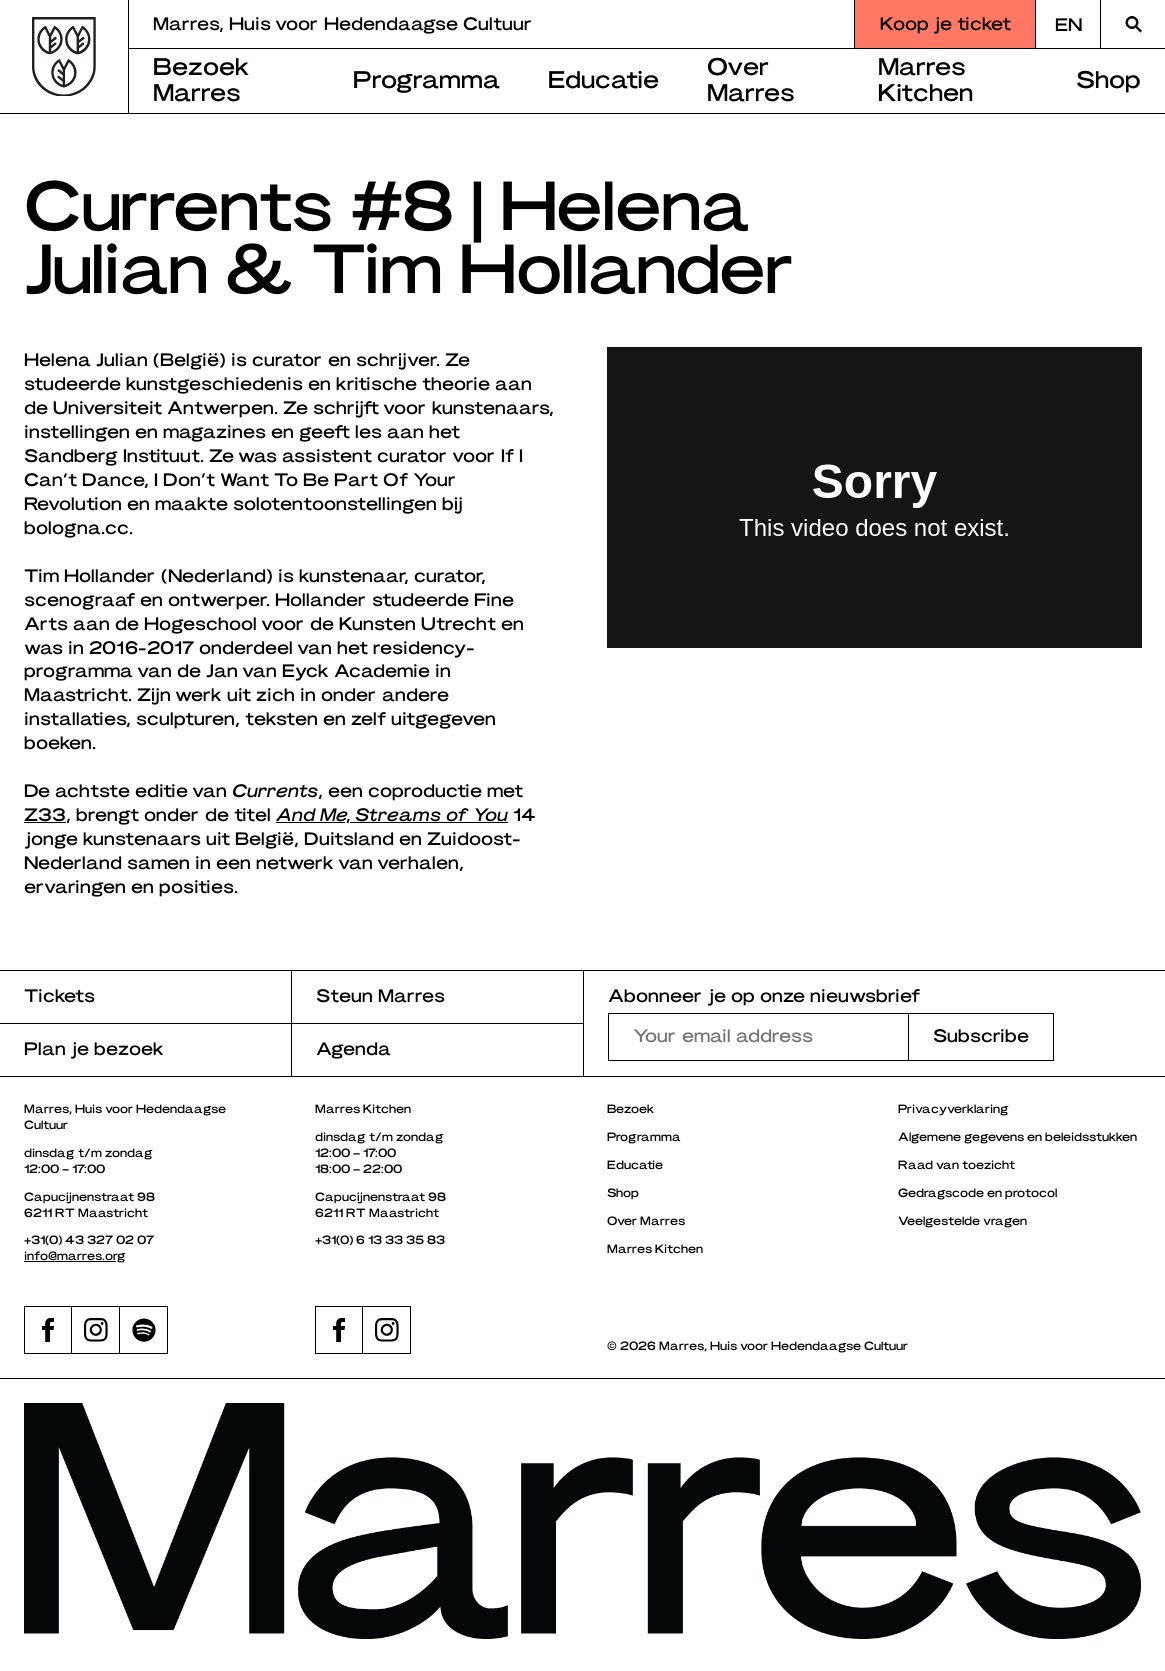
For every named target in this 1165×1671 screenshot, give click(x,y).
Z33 (44, 813)
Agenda (353, 1047)
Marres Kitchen (925, 78)
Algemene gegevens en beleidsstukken (1017, 1136)
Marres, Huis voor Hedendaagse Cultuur (342, 22)
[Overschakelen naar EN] (1068, 24)
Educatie (603, 78)
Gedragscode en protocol (977, 1192)
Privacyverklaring (953, 1108)
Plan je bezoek (94, 1047)
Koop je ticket (945, 22)
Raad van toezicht (956, 1164)
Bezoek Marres (201, 78)
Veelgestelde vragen (962, 1220)
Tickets (59, 994)
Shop (1108, 78)
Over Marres (751, 78)
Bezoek (630, 1108)
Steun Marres (380, 994)
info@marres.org (75, 1255)
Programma (426, 78)
